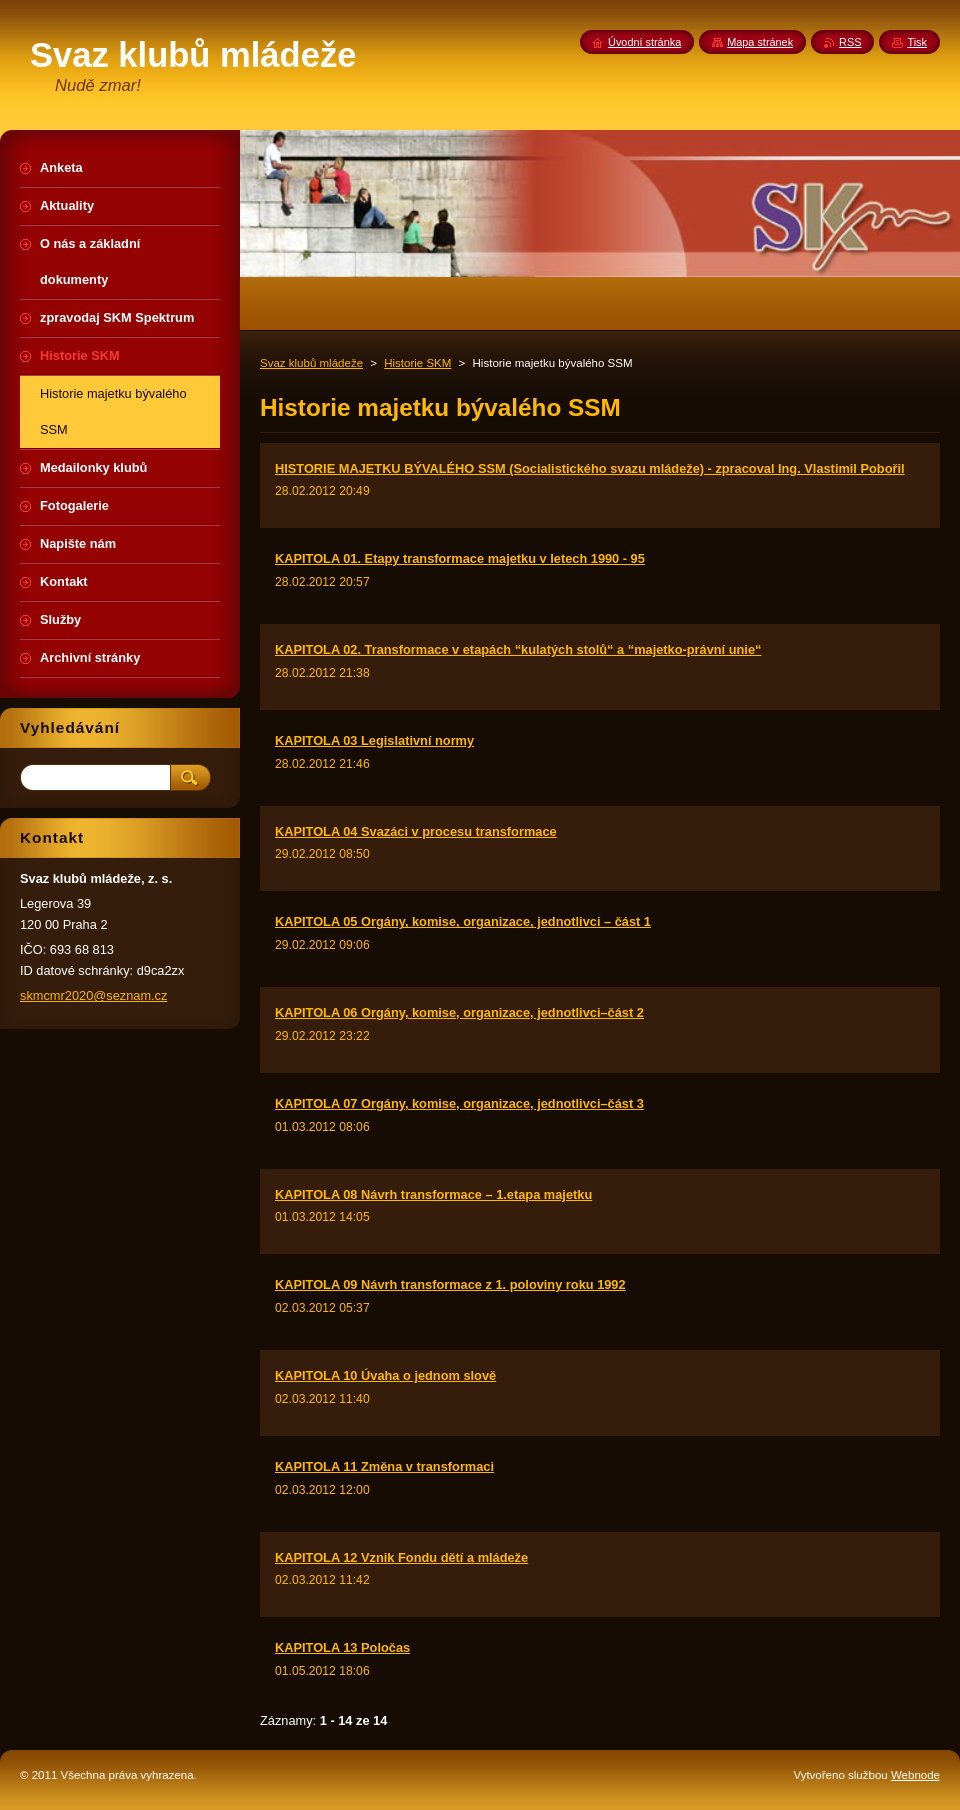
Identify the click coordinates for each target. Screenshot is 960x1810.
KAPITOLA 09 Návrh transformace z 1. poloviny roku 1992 (450, 1284)
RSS (850, 42)
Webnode (915, 1775)
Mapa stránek (760, 42)
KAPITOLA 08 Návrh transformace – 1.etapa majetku (433, 1194)
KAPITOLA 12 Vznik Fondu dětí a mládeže (401, 1557)
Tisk (917, 42)
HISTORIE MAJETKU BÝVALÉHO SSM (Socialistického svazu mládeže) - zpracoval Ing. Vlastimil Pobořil (590, 468)
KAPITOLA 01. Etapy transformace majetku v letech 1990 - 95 (460, 558)
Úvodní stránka (644, 42)
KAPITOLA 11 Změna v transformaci (384, 1466)
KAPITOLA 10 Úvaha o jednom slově (385, 1375)
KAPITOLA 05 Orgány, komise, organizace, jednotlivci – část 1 (463, 921)
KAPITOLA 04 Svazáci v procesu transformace (416, 831)
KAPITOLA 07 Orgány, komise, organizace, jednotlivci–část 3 (459, 1103)
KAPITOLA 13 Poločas (342, 1647)
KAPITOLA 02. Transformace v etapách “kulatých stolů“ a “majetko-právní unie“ (518, 649)
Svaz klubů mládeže (311, 363)
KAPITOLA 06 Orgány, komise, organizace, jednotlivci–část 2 (459, 1012)
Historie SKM (417, 363)
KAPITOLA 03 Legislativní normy (374, 740)
